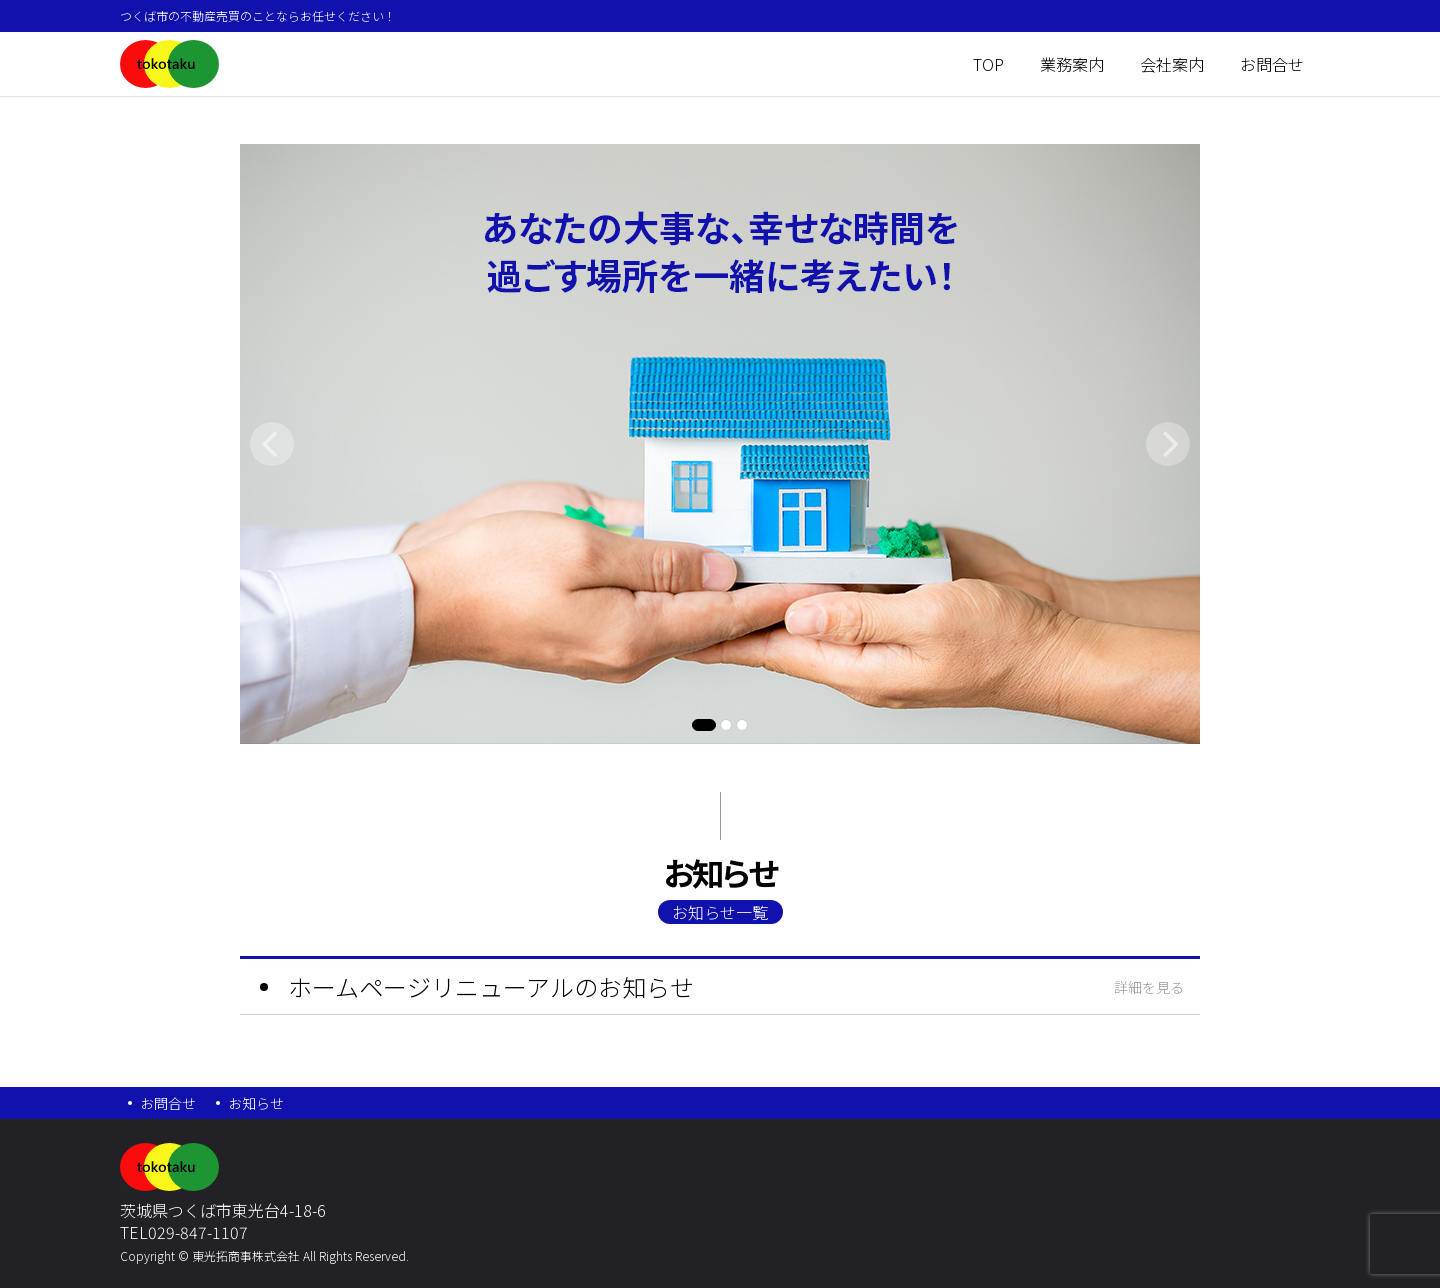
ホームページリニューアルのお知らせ (491, 986)
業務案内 (1072, 64)
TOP (988, 64)
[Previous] (272, 444)
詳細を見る (1149, 987)
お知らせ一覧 (720, 912)
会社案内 (1172, 64)
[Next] (1168, 444)
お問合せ (1272, 64)
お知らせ (256, 1103)
